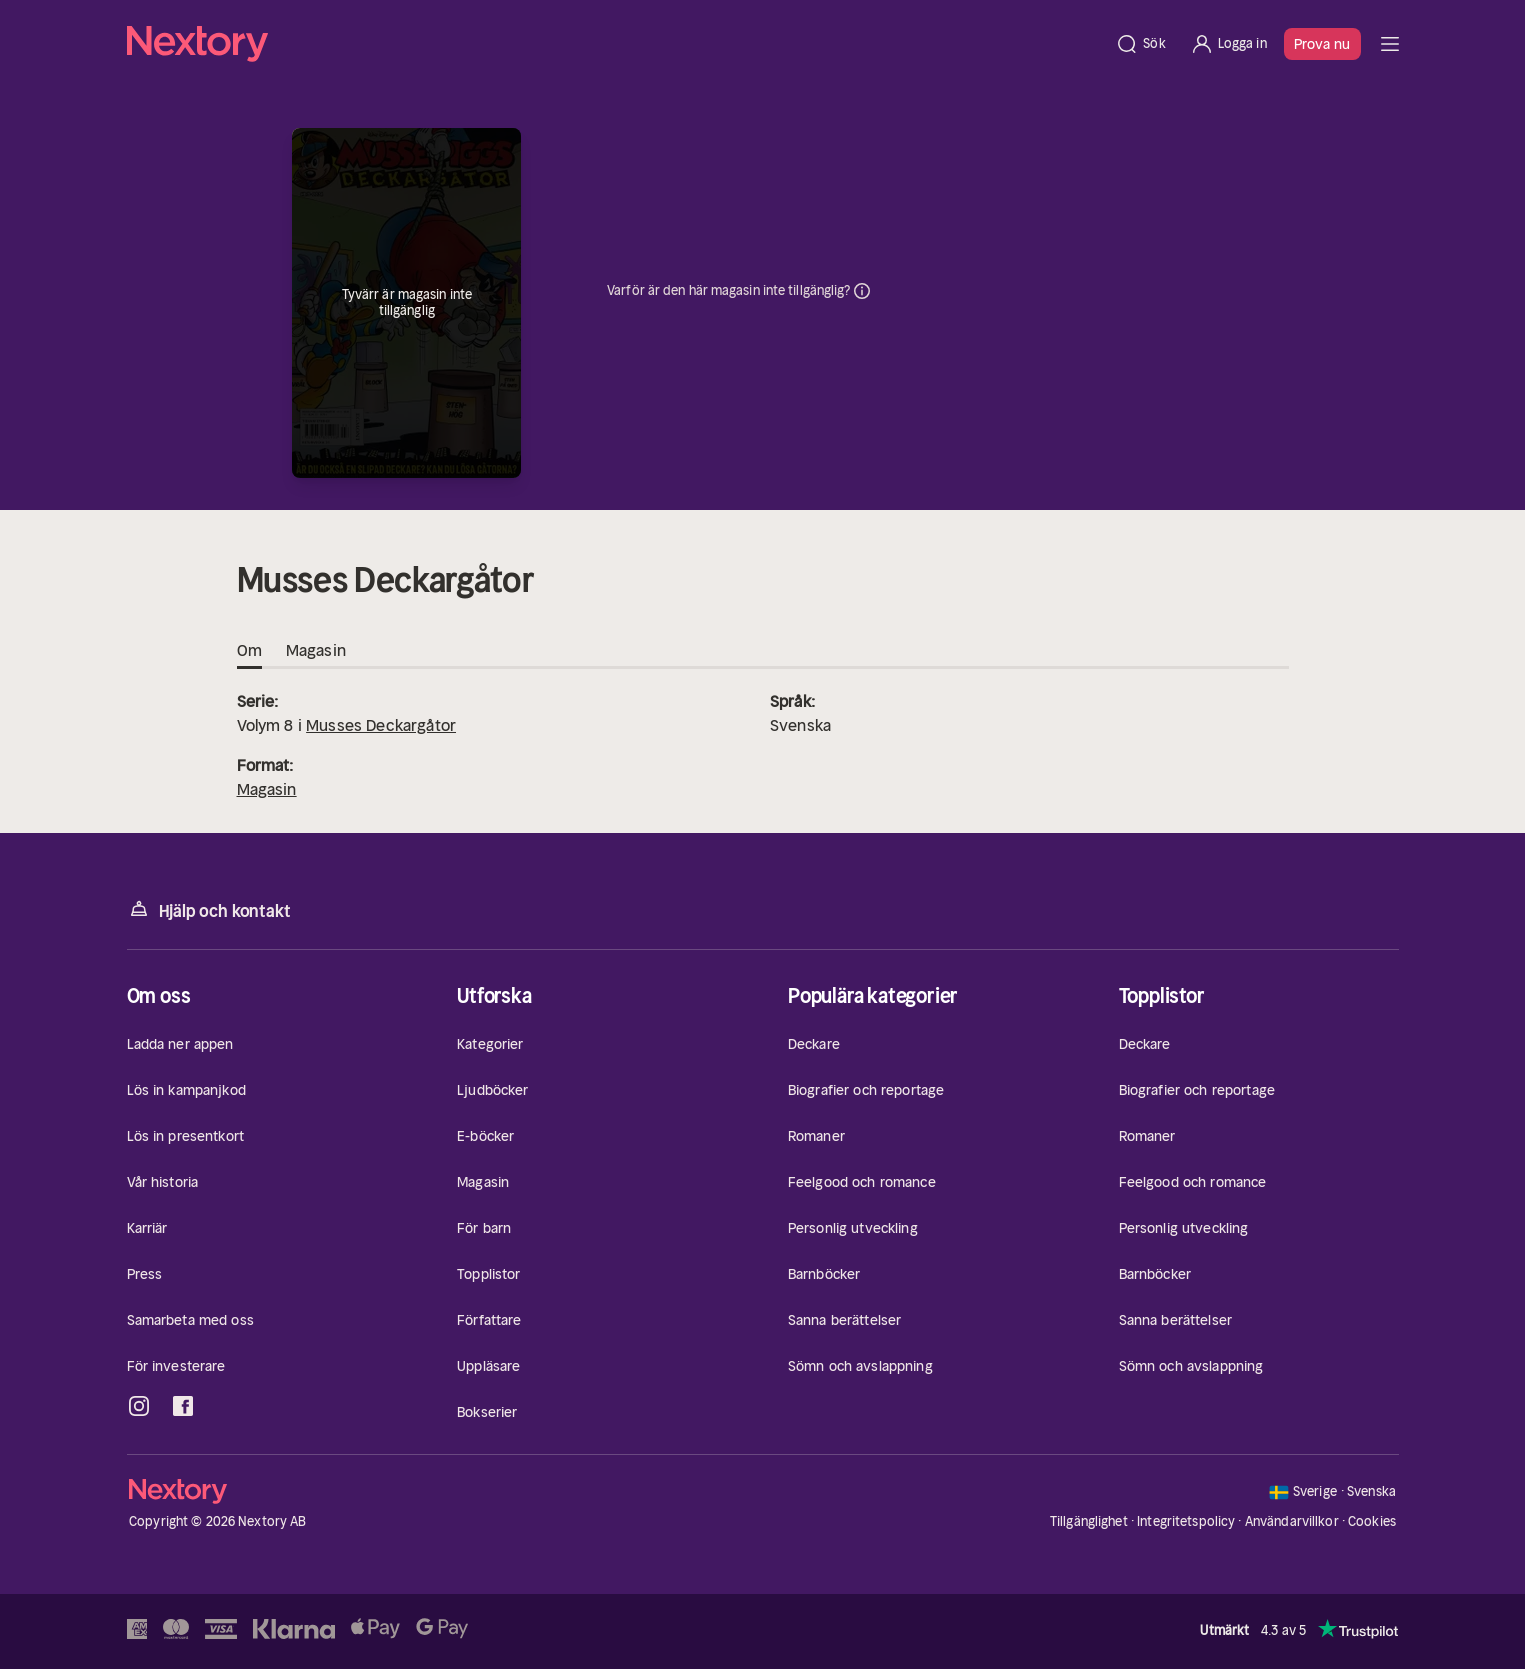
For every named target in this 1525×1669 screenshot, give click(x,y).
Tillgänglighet (1089, 1521)
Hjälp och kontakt (209, 909)
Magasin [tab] (316, 651)
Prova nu (1322, 44)
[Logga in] (1228, 44)
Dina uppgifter (862, 291)
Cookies (1372, 1522)
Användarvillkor (1292, 1521)
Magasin (267, 789)
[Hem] (615, 44)
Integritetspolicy (1186, 1521)
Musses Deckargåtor (381, 725)
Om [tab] (249, 651)
